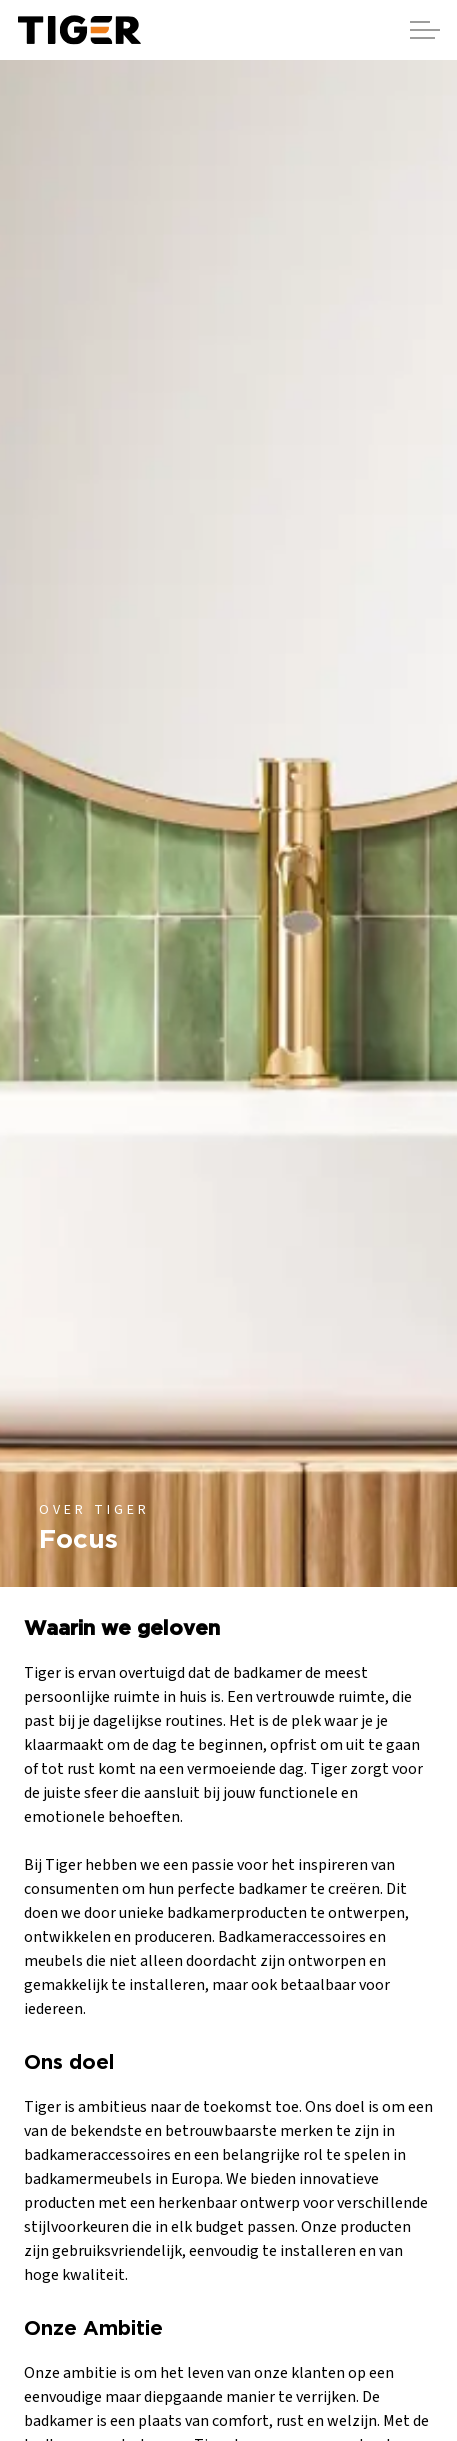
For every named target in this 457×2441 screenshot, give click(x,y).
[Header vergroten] (425, 30)
